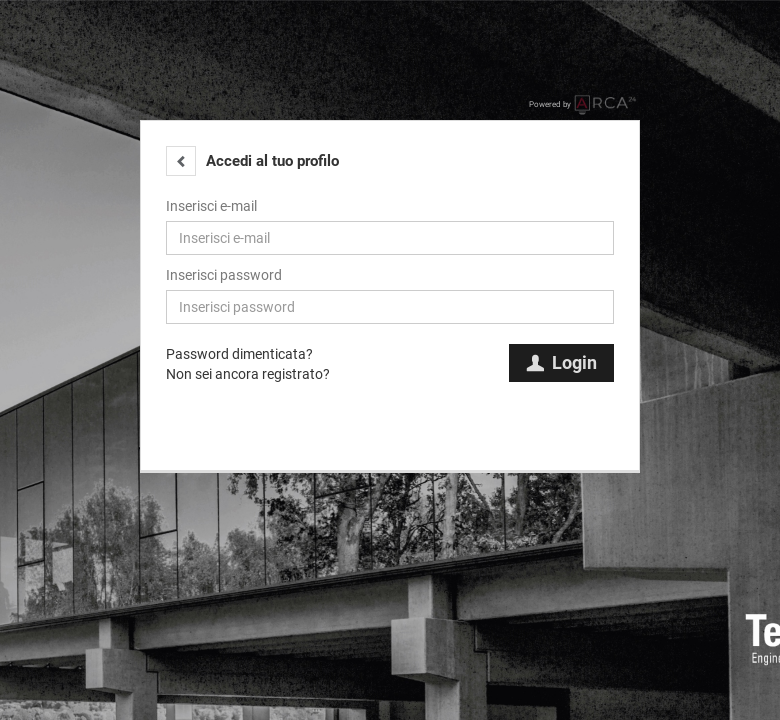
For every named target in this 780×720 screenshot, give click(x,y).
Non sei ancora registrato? (248, 374)
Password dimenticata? (239, 354)
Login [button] (561, 362)
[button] (181, 161)
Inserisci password (224, 275)
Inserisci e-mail (211, 206)
